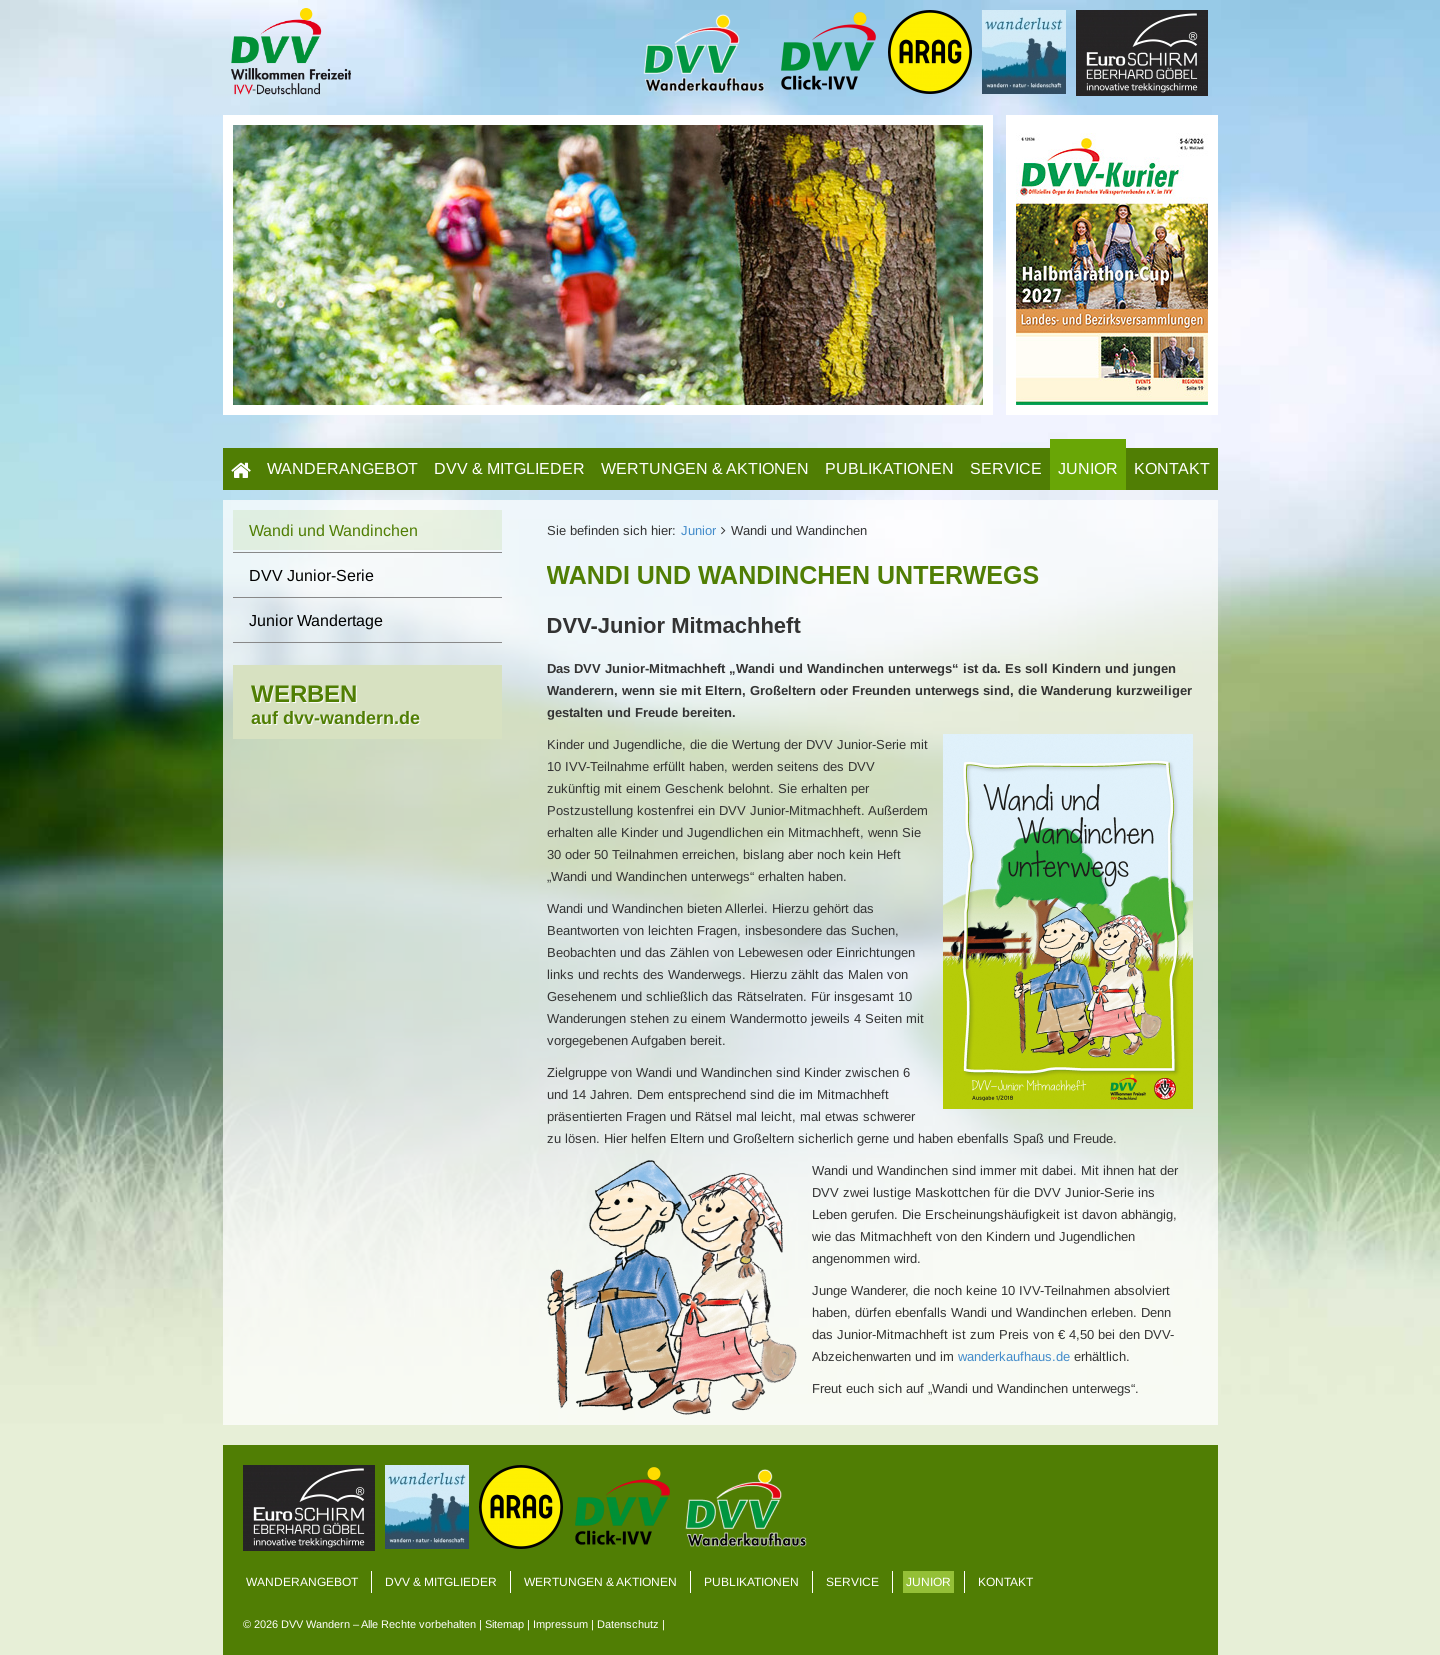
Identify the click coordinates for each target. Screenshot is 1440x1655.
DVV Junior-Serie (311, 575)
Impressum (560, 1624)
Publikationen (889, 468)
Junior (1088, 468)
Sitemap (504, 1624)
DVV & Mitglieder (509, 468)
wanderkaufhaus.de (1014, 1356)
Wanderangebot (342, 468)
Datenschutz (628, 1624)
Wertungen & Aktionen (705, 468)
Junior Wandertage (316, 620)
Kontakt (1172, 468)
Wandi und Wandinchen (333, 530)
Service (1006, 468)
